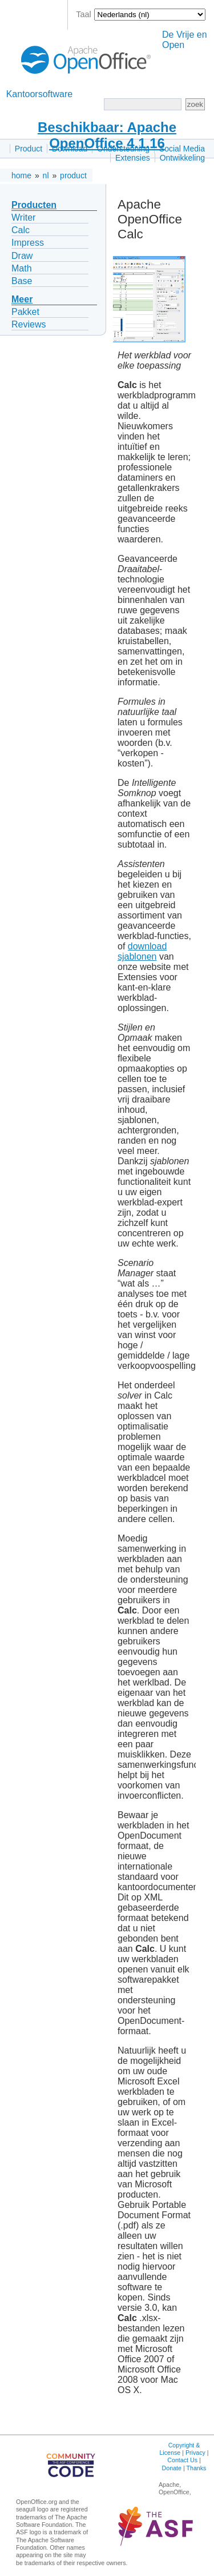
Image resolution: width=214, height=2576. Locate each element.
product (73, 175)
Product (28, 148)
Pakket (25, 312)
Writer (23, 217)
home (21, 175)
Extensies (132, 157)
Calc (20, 230)
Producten (33, 205)
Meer (22, 299)
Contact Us (182, 2460)
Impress (27, 242)
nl (46, 175)
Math (21, 268)
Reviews (28, 324)
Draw (22, 256)
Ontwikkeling (182, 157)
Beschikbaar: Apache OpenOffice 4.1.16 (107, 135)
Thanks (196, 2468)
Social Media (182, 148)
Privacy (195, 2452)
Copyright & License (179, 2449)
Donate (171, 2468)
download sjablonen (142, 951)
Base (21, 281)
